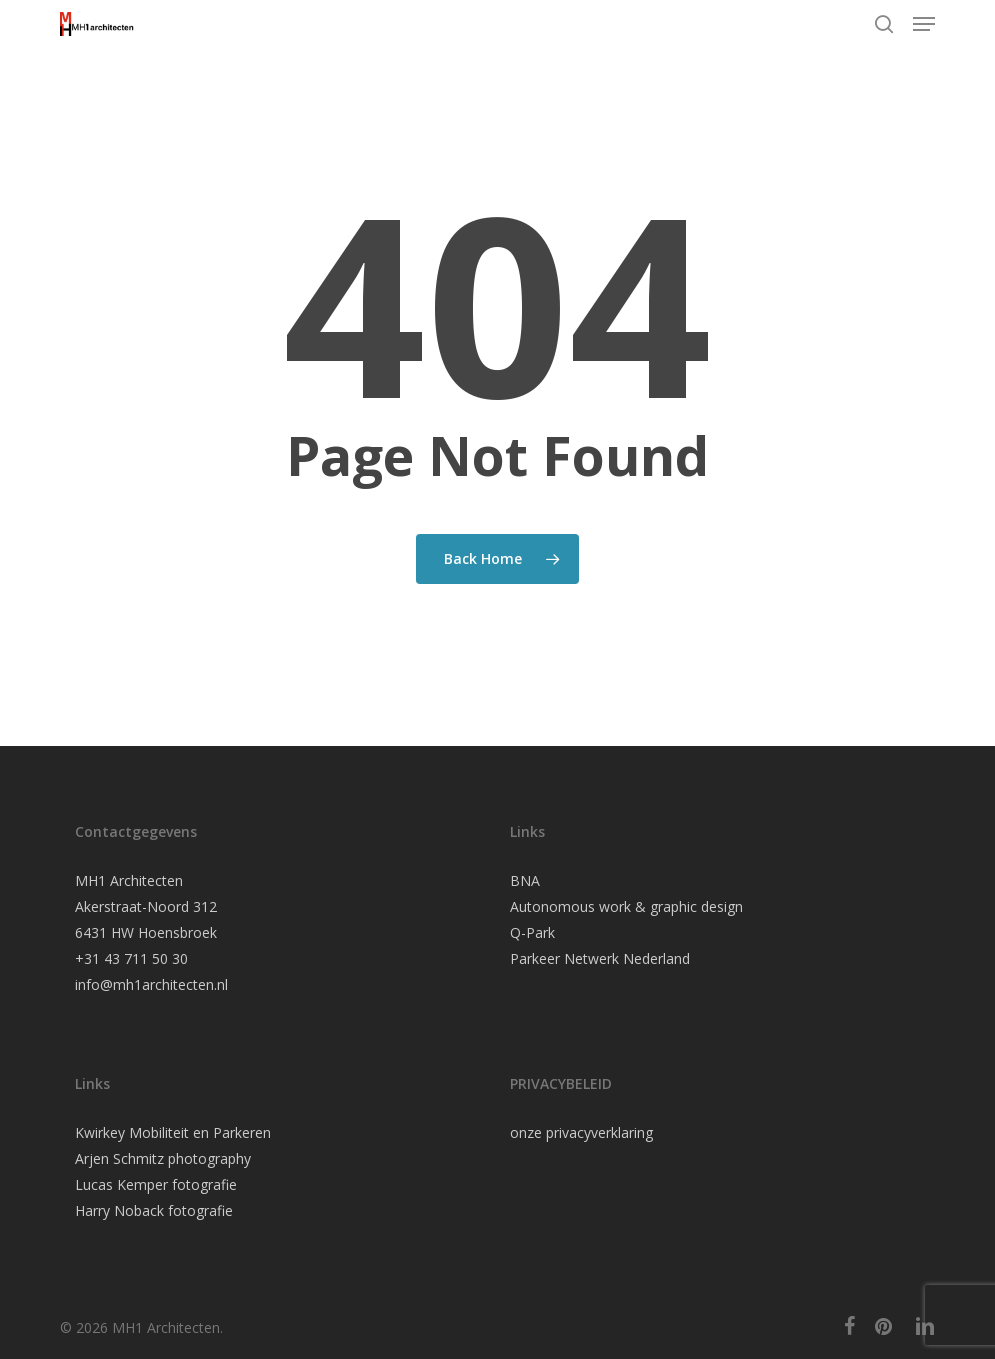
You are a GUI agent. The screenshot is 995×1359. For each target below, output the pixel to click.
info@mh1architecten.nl (151, 984)
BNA (525, 880)
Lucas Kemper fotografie (156, 1184)
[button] (924, 24)
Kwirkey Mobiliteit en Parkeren (173, 1132)
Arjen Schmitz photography (163, 1158)
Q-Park (532, 932)
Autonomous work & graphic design (626, 906)
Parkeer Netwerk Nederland (600, 958)
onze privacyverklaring (581, 1132)
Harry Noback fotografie (154, 1210)
